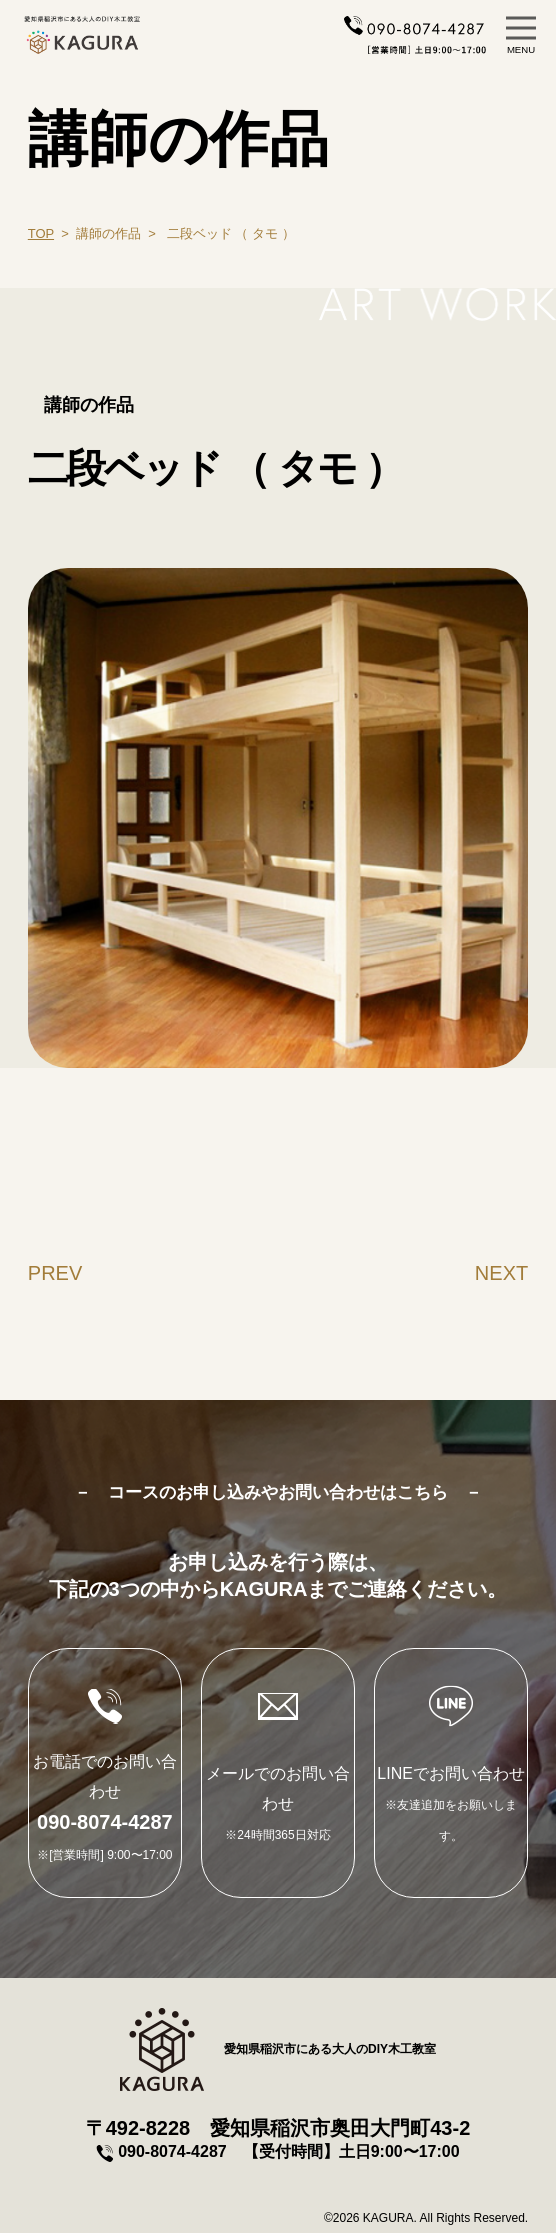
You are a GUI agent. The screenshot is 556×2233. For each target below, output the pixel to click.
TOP (41, 233)
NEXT (501, 1273)
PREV (55, 1273)
